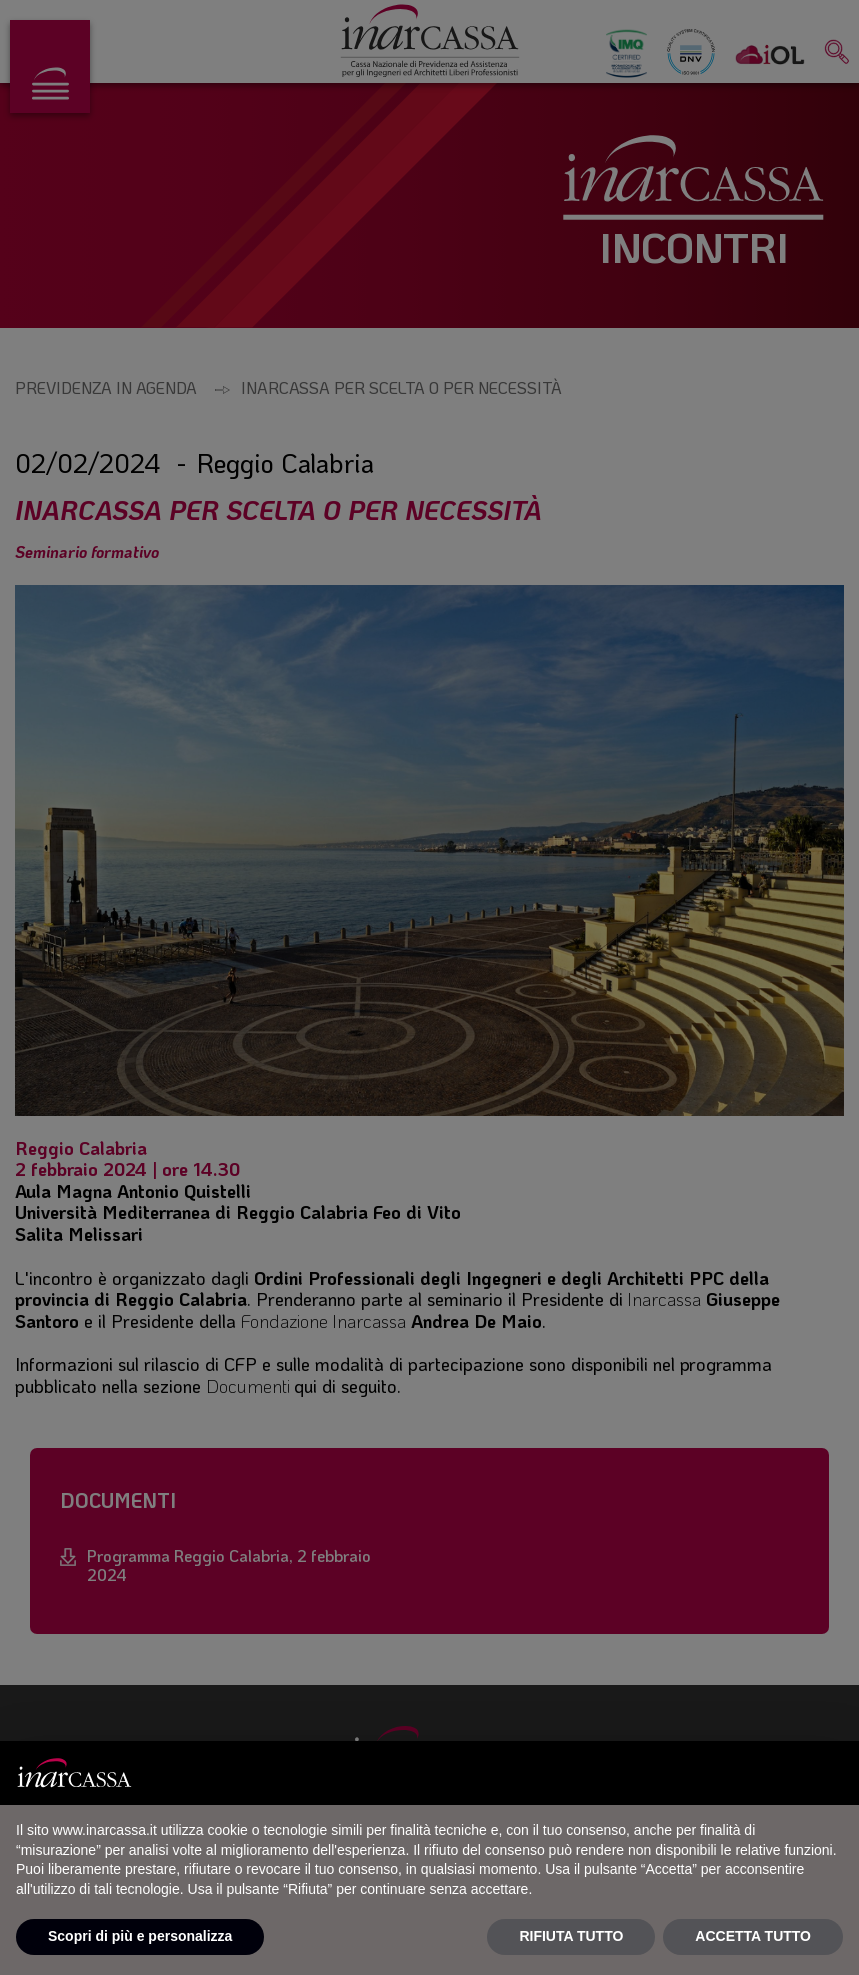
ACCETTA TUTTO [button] (753, 1936)
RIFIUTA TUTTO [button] (571, 1936)
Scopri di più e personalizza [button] (140, 1936)
